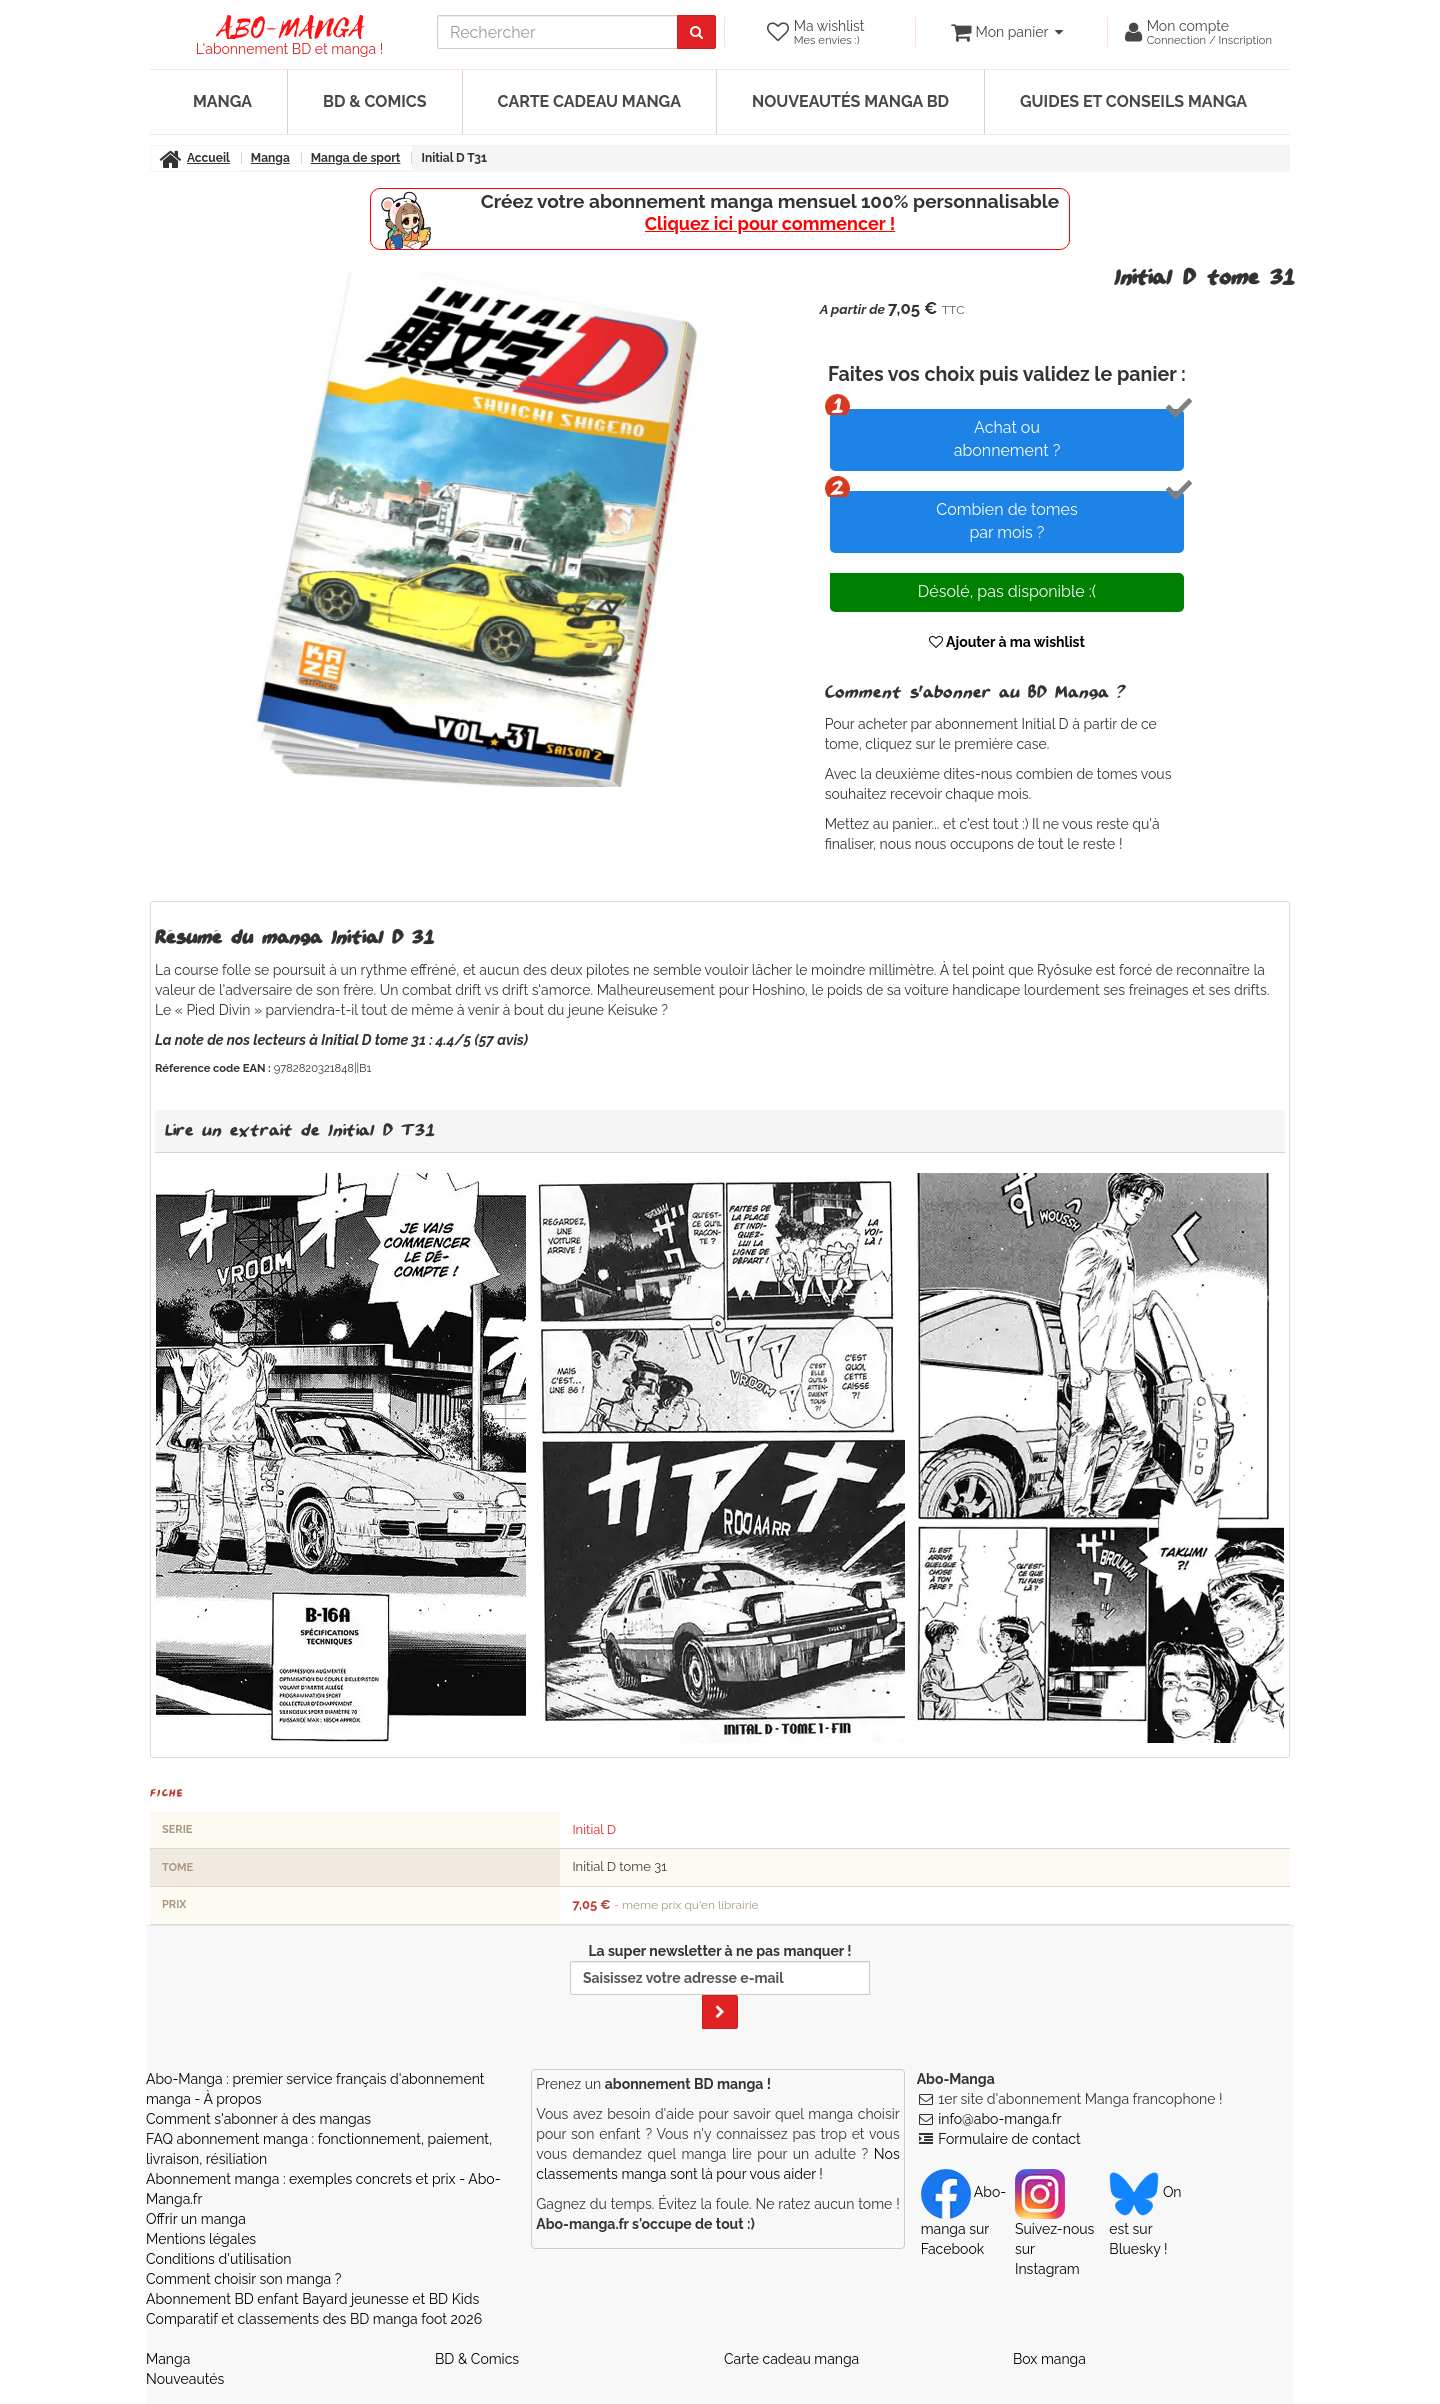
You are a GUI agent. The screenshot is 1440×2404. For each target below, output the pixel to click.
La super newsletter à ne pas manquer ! (720, 1986)
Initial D (594, 1829)
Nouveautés (185, 2379)
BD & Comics (375, 101)
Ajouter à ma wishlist (1007, 642)
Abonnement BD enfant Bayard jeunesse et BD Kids (312, 2299)
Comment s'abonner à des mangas (258, 2119)
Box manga (1049, 2359)
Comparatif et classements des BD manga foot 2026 (314, 2319)
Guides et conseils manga (1133, 101)
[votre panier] (1006, 32)
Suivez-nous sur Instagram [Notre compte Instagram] (1054, 2230)
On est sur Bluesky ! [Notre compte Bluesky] (1145, 2220)
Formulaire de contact (1009, 2139)
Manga (222, 101)
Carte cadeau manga (589, 101)
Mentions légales (201, 2239)
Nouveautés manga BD (850, 101)
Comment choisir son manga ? (243, 2279)
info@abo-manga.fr (999, 2119)
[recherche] (557, 32)
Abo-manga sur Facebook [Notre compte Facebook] (963, 2220)
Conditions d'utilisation (218, 2259)
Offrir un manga (196, 2219)
